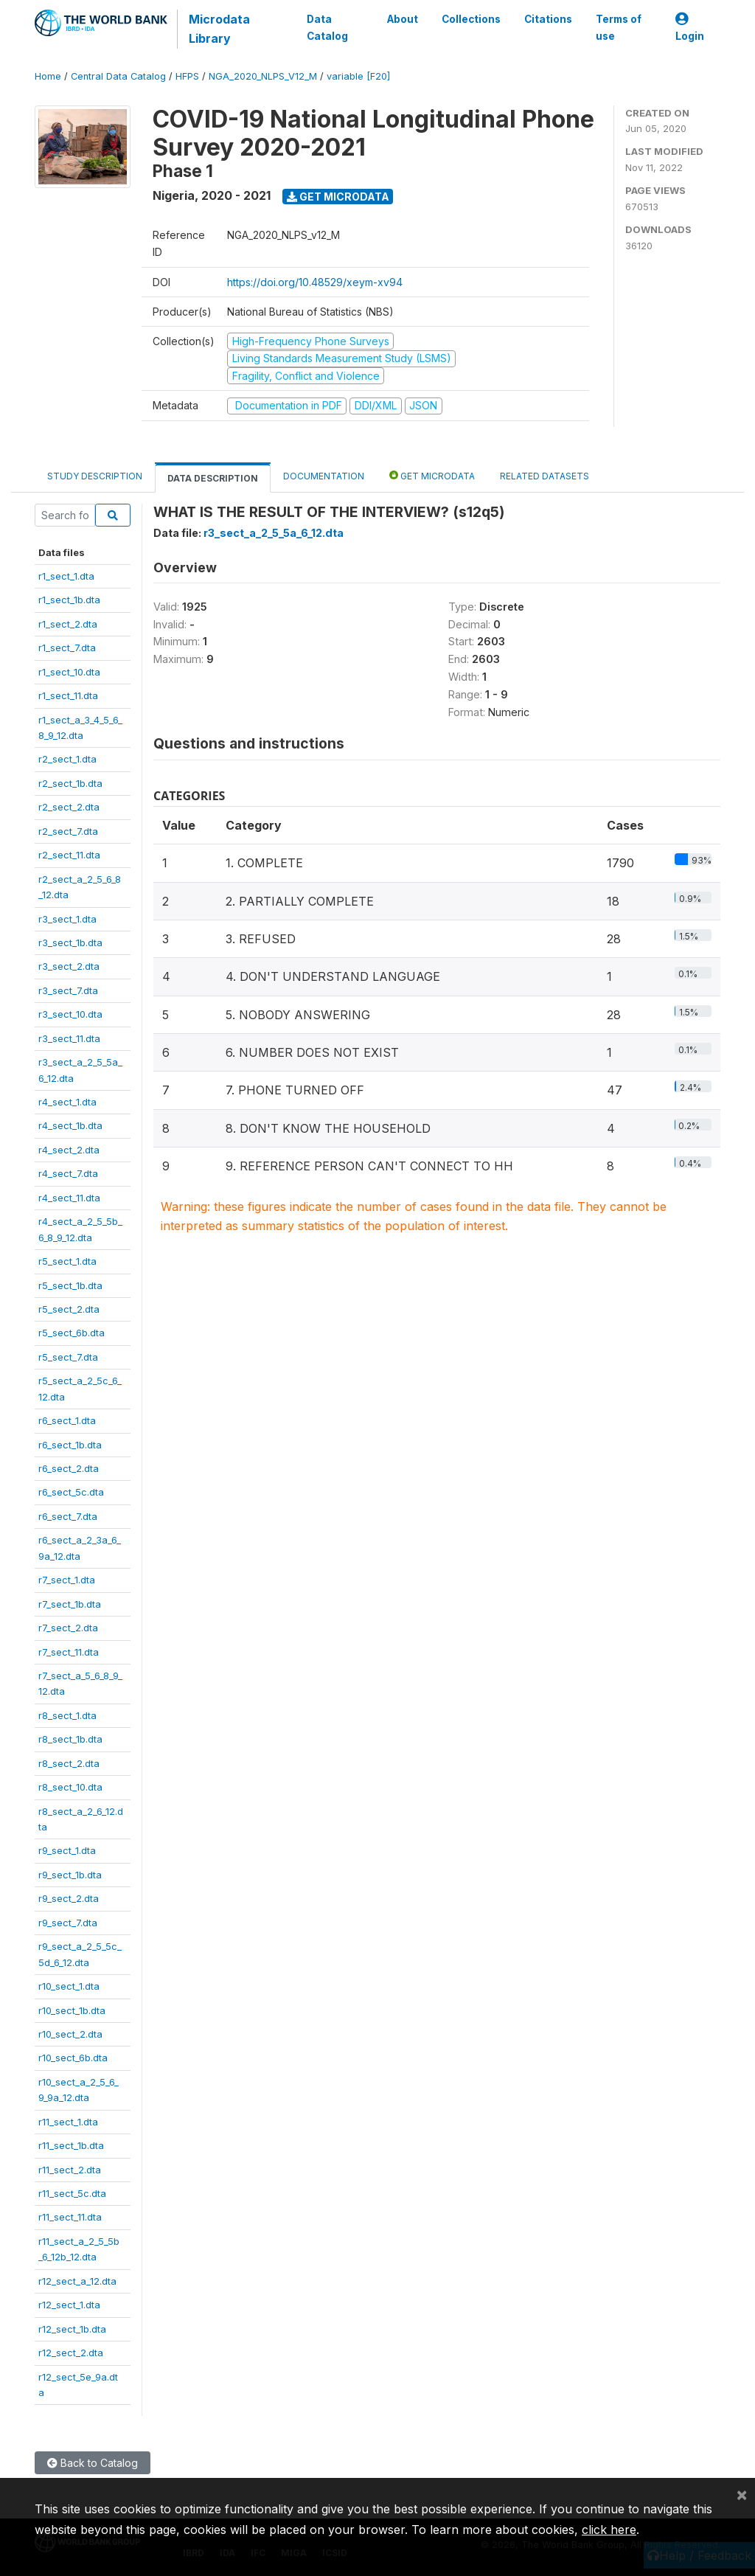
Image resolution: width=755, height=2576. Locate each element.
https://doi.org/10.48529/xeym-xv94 (315, 282)
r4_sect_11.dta (69, 1198)
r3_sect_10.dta (70, 1014)
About (402, 19)
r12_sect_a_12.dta (77, 2281)
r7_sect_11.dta (68, 1652)
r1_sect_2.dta (67, 624)
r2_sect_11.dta (69, 855)
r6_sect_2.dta (68, 1468)
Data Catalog (326, 27)
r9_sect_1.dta (67, 1850)
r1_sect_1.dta (66, 576)
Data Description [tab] (212, 478)
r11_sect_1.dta (68, 2122)
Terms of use (618, 27)
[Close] (742, 2494)
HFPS (187, 76)
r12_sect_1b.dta (72, 2329)
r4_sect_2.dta (69, 1150)
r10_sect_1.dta (69, 1986)
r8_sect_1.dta (67, 1715)
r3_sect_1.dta (67, 919)
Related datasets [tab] (544, 476)
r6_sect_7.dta (67, 1516)
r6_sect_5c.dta (71, 1492)
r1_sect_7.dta (67, 647)
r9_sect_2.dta (68, 1898)
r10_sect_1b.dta (71, 2010)
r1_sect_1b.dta (69, 599)
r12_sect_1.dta (69, 2305)
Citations (548, 19)
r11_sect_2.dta (69, 2170)
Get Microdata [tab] (432, 475)
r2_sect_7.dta (68, 831)
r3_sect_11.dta (69, 1038)
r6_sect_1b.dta (70, 1445)
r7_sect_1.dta (66, 1580)
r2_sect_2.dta (69, 807)
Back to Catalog (92, 2463)
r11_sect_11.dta (70, 2217)
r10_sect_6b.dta (73, 2057)
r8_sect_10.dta (70, 1787)
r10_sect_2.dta (70, 2034)
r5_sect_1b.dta (70, 1285)
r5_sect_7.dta (68, 1357)
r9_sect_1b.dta (70, 1875)
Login (689, 27)
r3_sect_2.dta (69, 966)
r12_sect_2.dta (70, 2352)
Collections (471, 19)
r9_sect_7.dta (67, 1922)
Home (48, 76)
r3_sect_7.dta (68, 990)
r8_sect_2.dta (69, 1763)
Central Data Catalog (118, 76)
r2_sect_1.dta (67, 759)
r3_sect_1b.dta (70, 942)
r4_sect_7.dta (68, 1173)
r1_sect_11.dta (68, 695)
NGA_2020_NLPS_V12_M (263, 76)
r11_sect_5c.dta (72, 2193)
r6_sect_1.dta (67, 1420)
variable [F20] (358, 76)
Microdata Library (218, 29)
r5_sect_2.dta (69, 1309)
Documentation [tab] (323, 476)
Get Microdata (338, 196)
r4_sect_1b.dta (70, 1125)
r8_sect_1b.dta (70, 1739)
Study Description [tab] (94, 476)
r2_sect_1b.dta (70, 783)
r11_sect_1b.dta (71, 2145)
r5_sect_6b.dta (71, 1333)
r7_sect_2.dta (68, 1628)
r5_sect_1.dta (67, 1261)
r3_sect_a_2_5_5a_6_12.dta (273, 533)
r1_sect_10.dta (69, 672)
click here (609, 2529)
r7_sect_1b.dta (69, 1604)
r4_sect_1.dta (67, 1102)
